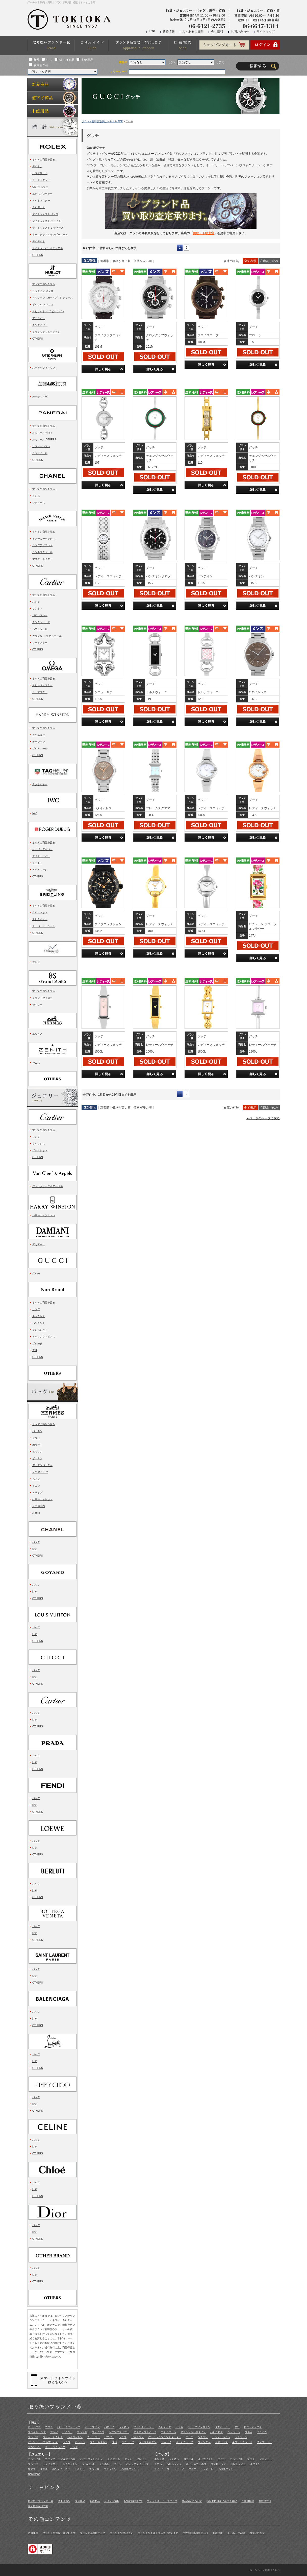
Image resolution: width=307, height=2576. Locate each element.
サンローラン (218, 2464)
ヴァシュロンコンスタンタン (164, 2437)
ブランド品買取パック (92, 2533)
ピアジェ (109, 2437)
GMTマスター (40, 186)
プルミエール (39, 748)
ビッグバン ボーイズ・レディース (52, 297)
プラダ (251, 2459)
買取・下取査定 (203, 233)
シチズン (203, 2437)
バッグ (36, 1542)
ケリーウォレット (42, 1499)
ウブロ (49, 2427)
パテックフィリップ (43, 367)
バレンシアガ (238, 2464)
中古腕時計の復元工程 (195, 2533)
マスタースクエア (42, 559)
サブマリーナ (39, 173)
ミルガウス (38, 207)
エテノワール (168, 2432)
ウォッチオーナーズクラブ (162, 2501)
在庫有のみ (41, 65)
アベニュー (38, 734)
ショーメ (166, 2442)
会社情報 (217, 31)
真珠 (34, 1350)
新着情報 (169, 31)
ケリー (36, 1438)
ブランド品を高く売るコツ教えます (158, 2533)
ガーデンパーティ (42, 1465)
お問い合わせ (240, 31)
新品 (37, 60)
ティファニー (264, 2442)
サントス (37, 608)
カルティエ (164, 2427)
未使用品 (87, 60)
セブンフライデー (119, 2432)
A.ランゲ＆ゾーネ (242, 2442)
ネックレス (38, 1143)
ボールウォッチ (184, 2442)
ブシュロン (110, 2469)
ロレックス (34, 2427)
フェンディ (204, 2442)
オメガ (179, 2427)
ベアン (36, 1478)
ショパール (233, 2432)
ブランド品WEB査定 (121, 2533)
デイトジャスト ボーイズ (46, 221)
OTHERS (37, 255)
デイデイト (38, 241)
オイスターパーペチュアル (47, 248)
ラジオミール (39, 453)
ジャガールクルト (53, 2437)
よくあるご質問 (192, 31)
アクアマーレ (39, 869)
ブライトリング (37, 2432)
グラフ (66, 2442)
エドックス (221, 2442)
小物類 (36, 1513)
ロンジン (80, 2442)
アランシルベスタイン (193, 2432)
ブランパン (34, 2447)
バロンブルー (39, 615)
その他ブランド (130, 2469)
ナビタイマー (39, 919)
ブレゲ (36, 962)
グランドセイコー (42, 997)
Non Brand (34, 2474)
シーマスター (39, 692)
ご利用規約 (247, 2501)
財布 (34, 1548)
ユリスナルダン (148, 2442)
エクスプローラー (42, 193)
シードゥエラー (41, 180)
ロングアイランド (42, 545)
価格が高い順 (121, 261)
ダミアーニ (38, 1244)
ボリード (37, 1444)
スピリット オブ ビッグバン (48, 311)
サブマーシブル (41, 446)
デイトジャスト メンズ (45, 214)
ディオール (207, 2469)
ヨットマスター (41, 200)
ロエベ (158, 2464)
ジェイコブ (98, 2432)
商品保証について (192, 2501)
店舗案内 (33, 2533)
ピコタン (37, 1458)
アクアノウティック (145, 2432)
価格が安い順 (143, 261)
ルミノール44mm (42, 432)
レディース (38, 502)
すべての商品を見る (43, 159)
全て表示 (250, 261)
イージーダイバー (42, 849)
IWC (34, 813)
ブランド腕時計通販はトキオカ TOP (102, 121)
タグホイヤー (39, 784)
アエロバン (38, 318)
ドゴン (36, 1485)
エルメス (37, 1033)
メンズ (36, 495)
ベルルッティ (174, 2464)
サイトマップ (266, 31)
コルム (248, 2432)
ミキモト (79, 2469)
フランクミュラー (144, 2427)
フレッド (142, 2459)
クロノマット (39, 912)
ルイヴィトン (75, 2437)
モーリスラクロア (55, 2447)
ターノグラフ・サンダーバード (50, 234)
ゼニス (36, 1062)
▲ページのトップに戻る (263, 1118)
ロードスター (39, 642)
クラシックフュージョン (46, 331)
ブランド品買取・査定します (59, 2533)
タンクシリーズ (41, 622)
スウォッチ (128, 2442)
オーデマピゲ (39, 396)
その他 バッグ (40, 1472)
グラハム (262, 2432)
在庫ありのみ (269, 261)
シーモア (37, 863)
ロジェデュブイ (253, 2427)
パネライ (109, 2427)
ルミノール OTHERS (44, 439)
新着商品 (95, 2501)
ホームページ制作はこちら (264, 2570)
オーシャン (38, 741)
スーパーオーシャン (43, 926)
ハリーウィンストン (43, 1215)
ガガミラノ (137, 2437)
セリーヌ (179, 2469)
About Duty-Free (133, 2501)
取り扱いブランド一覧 (40, 2501)
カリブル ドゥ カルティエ (47, 635)
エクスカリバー (41, 856)
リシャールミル (221, 2437)
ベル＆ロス (216, 2432)
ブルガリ (33, 2437)
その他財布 (38, 1506)
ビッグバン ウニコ (42, 304)
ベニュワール (39, 629)
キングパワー (39, 325)
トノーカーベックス (43, 538)
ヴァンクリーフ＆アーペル (47, 1186)
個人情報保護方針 (38, 2506)
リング (36, 1136)
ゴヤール (189, 2459)
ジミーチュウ (161, 2469)
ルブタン (255, 2464)
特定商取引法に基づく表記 (222, 2501)
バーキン (37, 1431)
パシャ (36, 601)
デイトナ (37, 166)
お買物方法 (265, 2501)
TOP (152, 31)
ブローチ (37, 1343)
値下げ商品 (66, 60)
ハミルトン (241, 2437)
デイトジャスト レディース (47, 227)
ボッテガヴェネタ (196, 2464)
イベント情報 (111, 2501)
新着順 (104, 261)
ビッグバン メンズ (42, 291)
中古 (49, 60)
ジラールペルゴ (98, 2442)
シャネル (124, 2427)
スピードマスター (42, 685)
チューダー (93, 2437)
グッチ (36, 1273)
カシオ (74, 2447)
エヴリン (37, 1451)
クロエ (192, 2469)
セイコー (37, 1004)
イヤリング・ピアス (43, 1336)
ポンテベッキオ (61, 2469)
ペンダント (38, 1323)
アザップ (37, 1492)
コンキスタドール (42, 552)
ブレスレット (39, 1150)
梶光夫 (32, 2469)
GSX (114, 2442)
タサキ (44, 2469)
